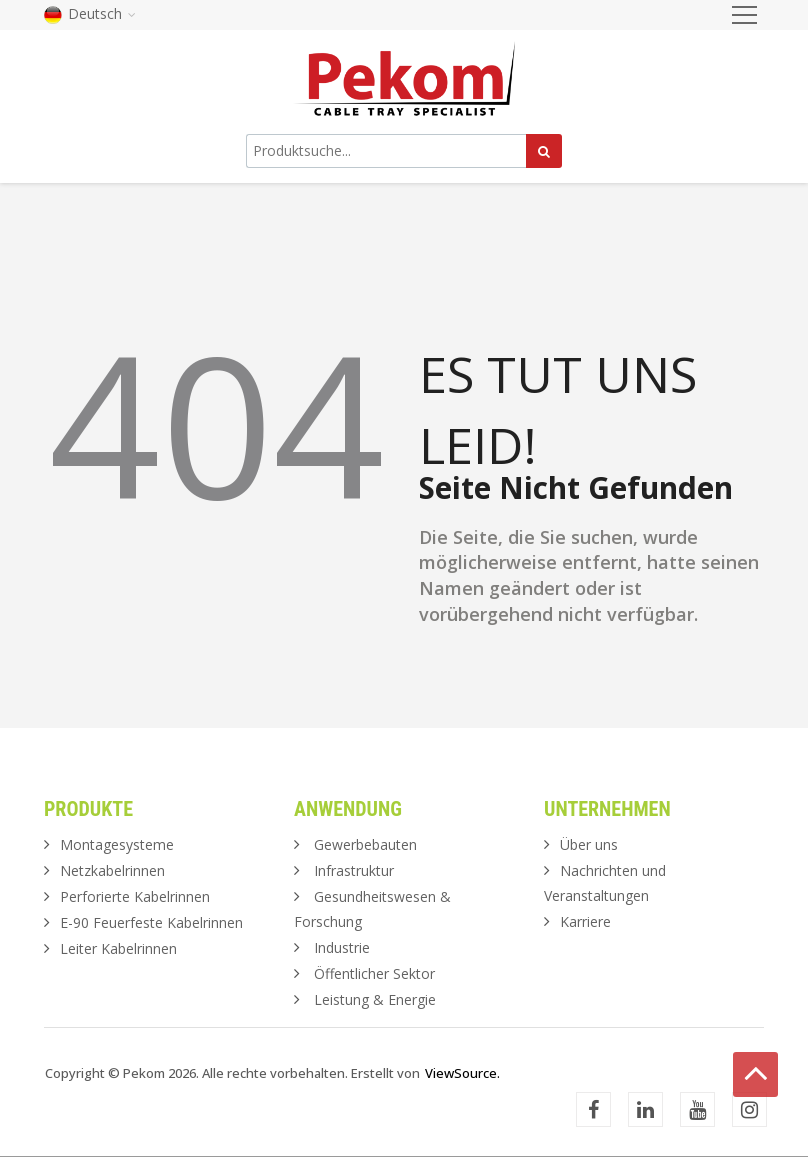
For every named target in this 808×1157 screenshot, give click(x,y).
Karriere (585, 921)
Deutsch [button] (90, 13)
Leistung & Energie (375, 999)
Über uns (589, 844)
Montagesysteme (117, 844)
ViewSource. (462, 1073)
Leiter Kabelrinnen (118, 948)
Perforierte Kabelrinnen (135, 896)
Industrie (342, 947)
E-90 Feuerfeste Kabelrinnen (151, 922)
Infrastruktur (354, 870)
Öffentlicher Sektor (374, 973)
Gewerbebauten (365, 844)
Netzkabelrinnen (112, 870)
